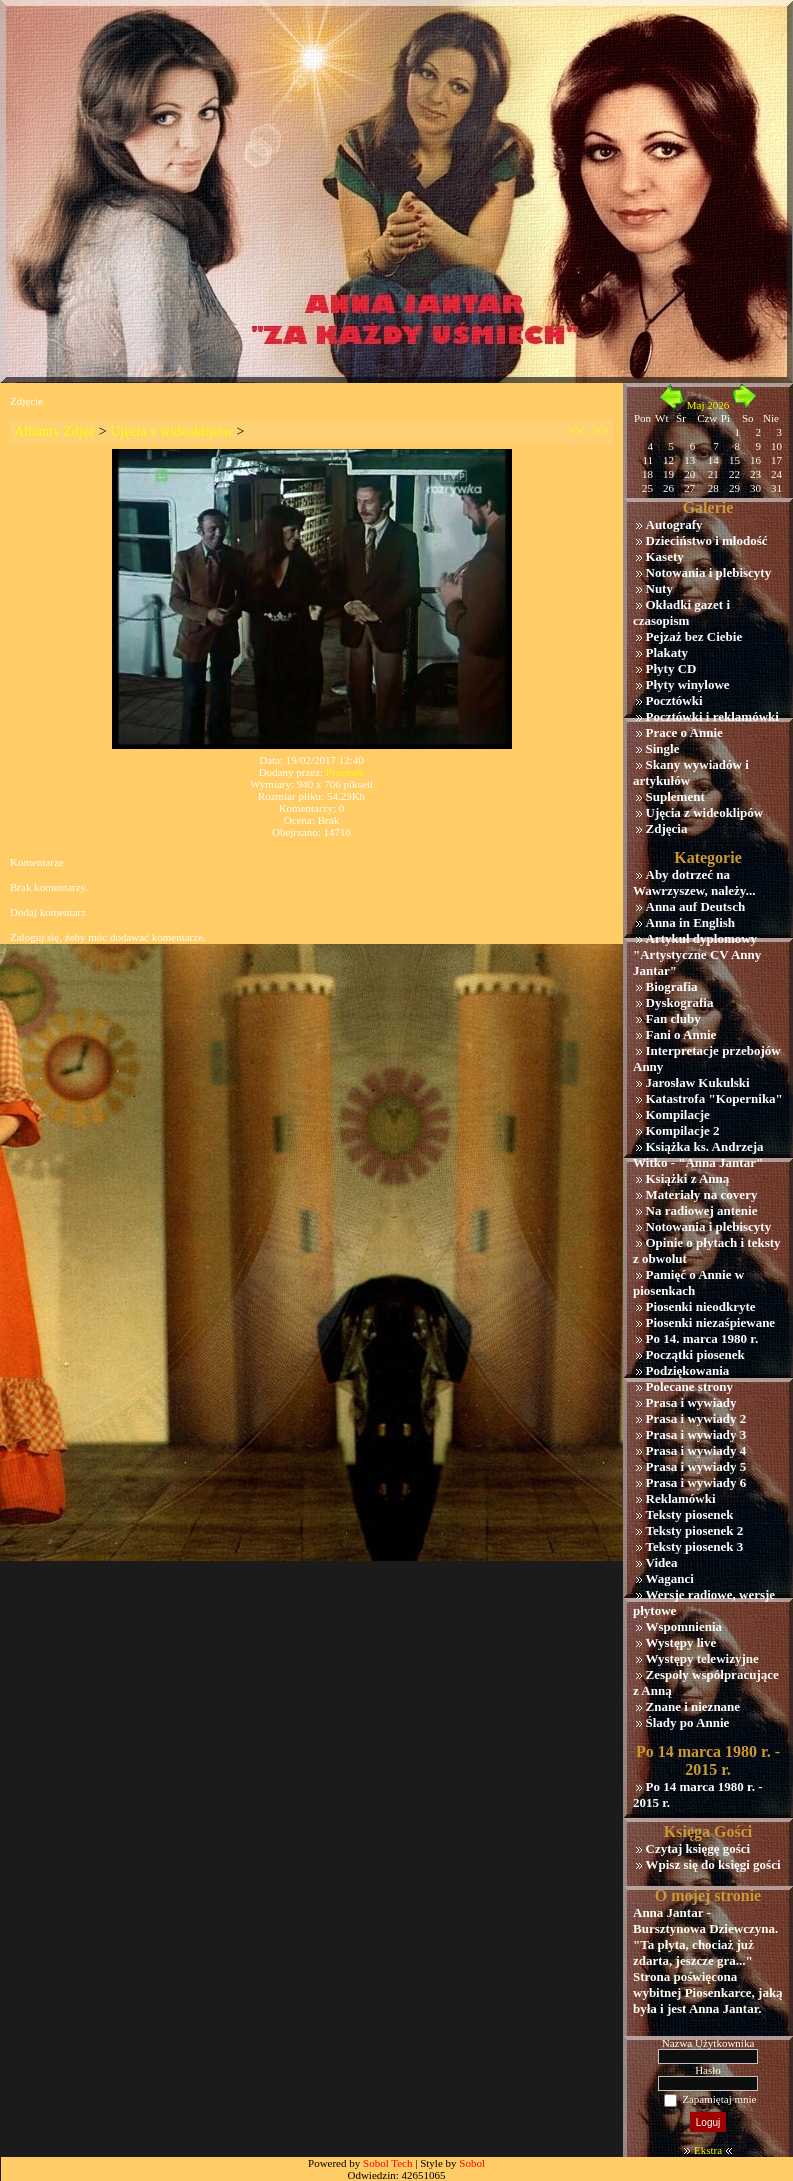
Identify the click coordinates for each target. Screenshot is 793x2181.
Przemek (345, 772)
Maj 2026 (708, 405)
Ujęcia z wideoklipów (171, 431)
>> (601, 431)
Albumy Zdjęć (54, 431)
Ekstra (708, 2150)
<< (577, 431)
